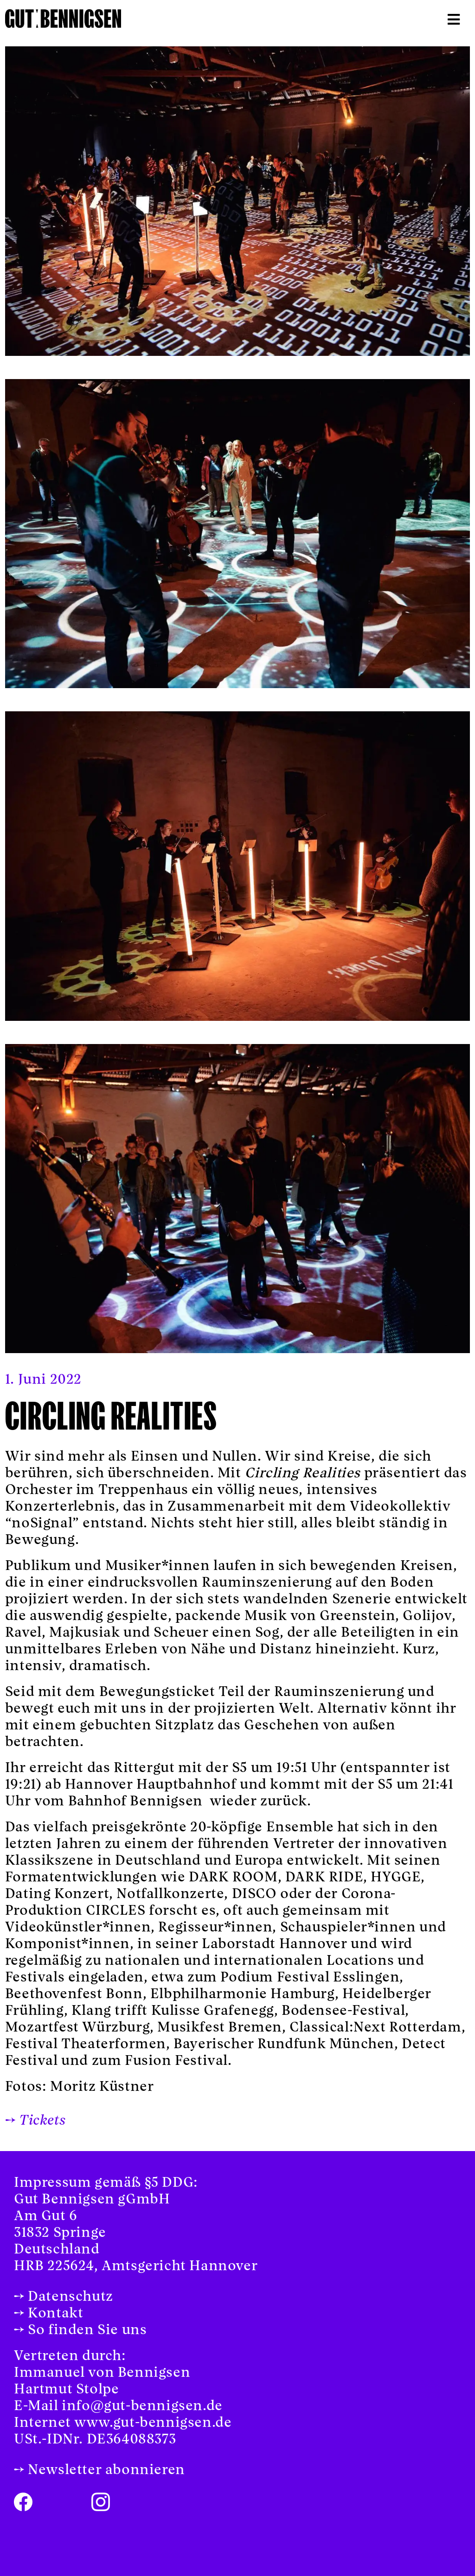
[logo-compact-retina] (63, 16)
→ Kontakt (48, 2314)
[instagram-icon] (100, 2499)
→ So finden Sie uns (80, 2330)
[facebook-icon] (23, 2499)
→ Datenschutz (63, 2297)
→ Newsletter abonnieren (99, 2470)
